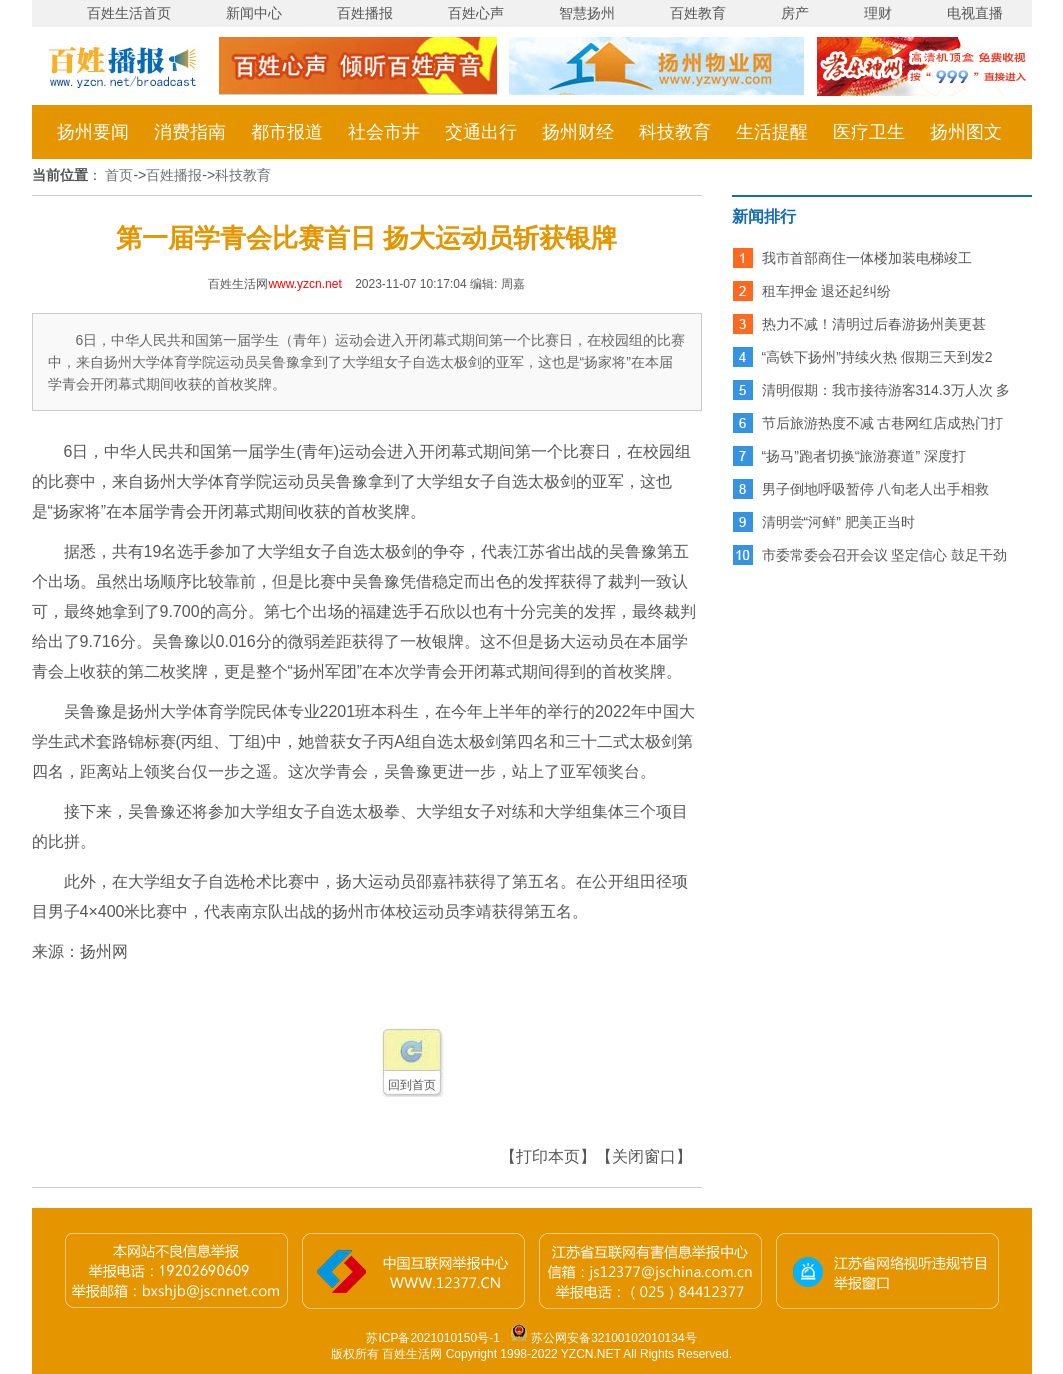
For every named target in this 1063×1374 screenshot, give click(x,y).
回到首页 (412, 1085)
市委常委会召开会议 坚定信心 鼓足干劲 (885, 555)
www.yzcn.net (304, 284)
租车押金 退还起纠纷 (827, 291)
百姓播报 (365, 13)
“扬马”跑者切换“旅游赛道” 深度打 (864, 456)
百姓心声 (476, 13)
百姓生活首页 (129, 13)
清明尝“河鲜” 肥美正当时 (838, 522)
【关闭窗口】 (644, 1156)
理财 (878, 13)
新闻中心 (254, 13)
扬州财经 (578, 132)
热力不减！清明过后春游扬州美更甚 (874, 324)
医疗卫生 (869, 132)
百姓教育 (698, 13)
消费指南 (190, 132)
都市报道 (287, 132)
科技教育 (675, 132)
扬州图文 (966, 132)
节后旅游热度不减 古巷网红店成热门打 (883, 423)
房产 (795, 13)
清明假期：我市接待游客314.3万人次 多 (886, 390)
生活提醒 (772, 132)
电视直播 (975, 13)
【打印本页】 (548, 1156)
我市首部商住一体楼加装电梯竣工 (867, 258)
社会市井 (384, 132)
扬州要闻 (93, 132)
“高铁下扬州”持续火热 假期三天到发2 (877, 357)
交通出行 (481, 132)
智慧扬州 (587, 13)
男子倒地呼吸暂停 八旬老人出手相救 (876, 489)
